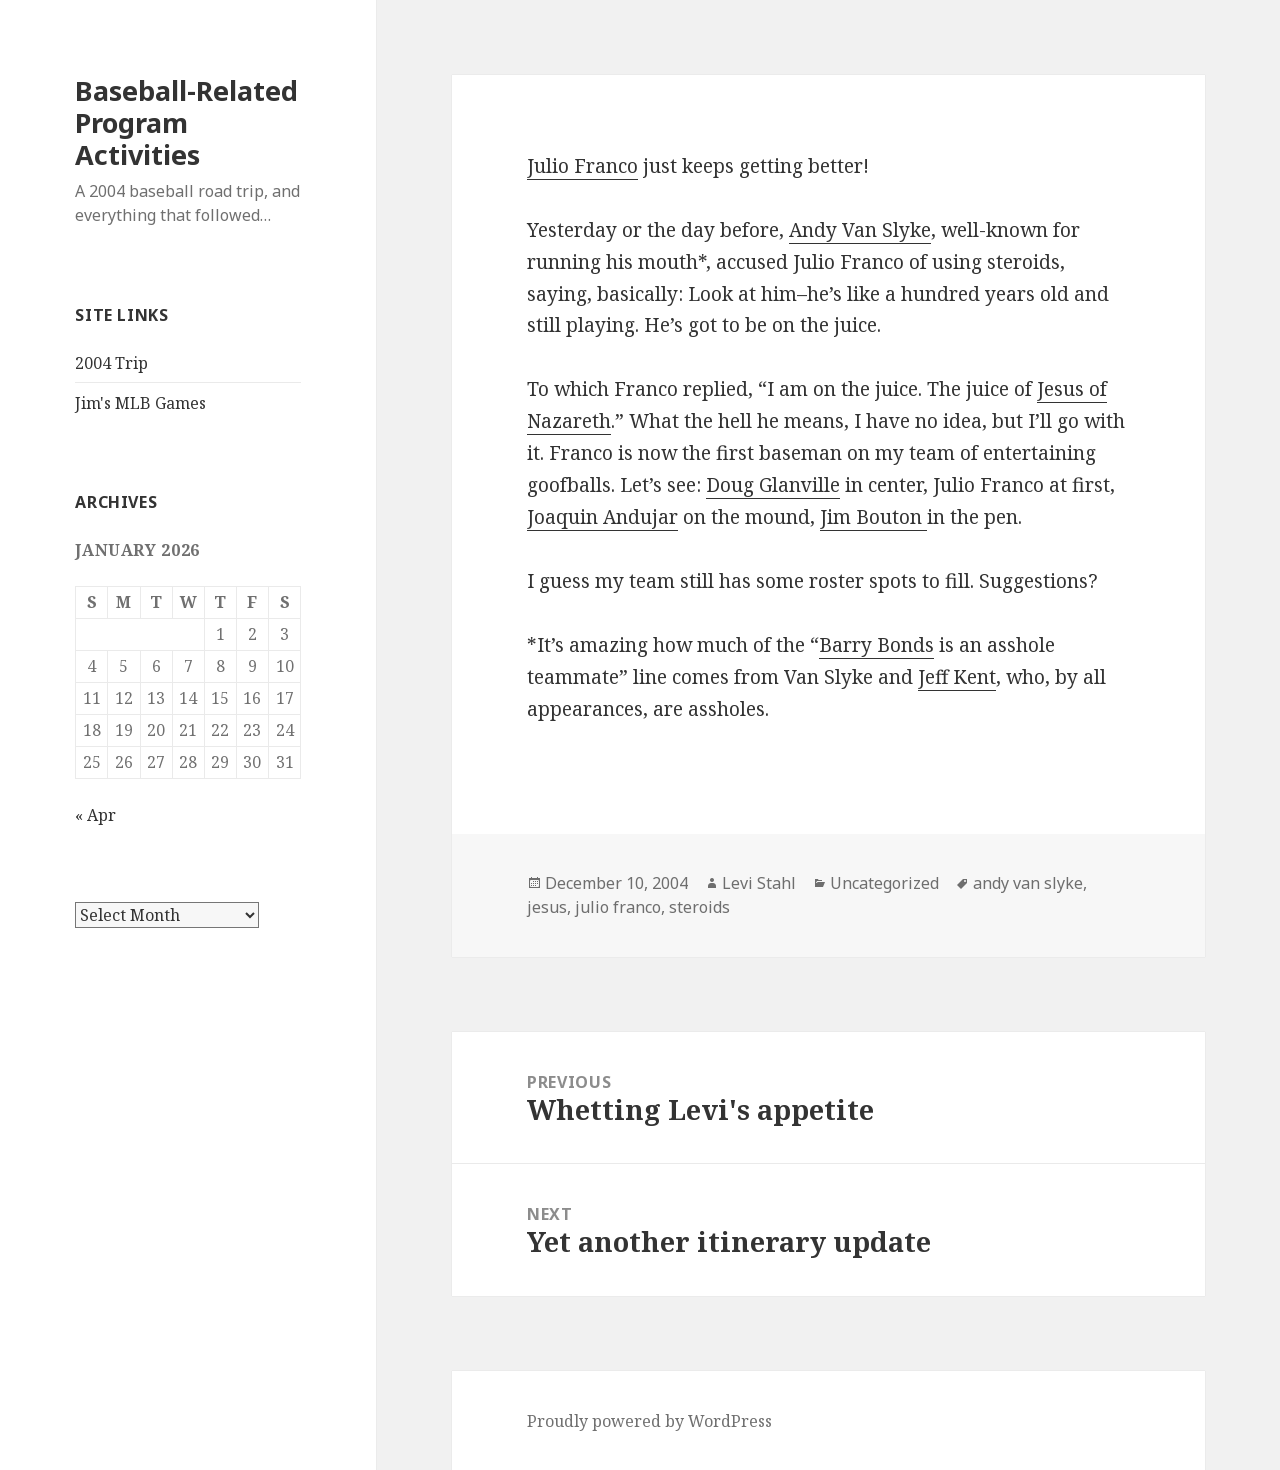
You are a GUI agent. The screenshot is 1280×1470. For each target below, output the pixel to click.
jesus (547, 907)
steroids (699, 907)
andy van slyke (1028, 883)
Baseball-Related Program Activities (186, 122)
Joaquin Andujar (602, 517)
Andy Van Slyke (860, 230)
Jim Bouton (873, 517)
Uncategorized (884, 883)
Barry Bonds (876, 645)
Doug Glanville (773, 485)
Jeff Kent (957, 677)
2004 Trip (111, 363)
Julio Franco (582, 166)
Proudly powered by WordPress (649, 1421)
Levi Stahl (759, 883)
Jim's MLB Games (140, 403)
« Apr (95, 815)
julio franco (618, 907)
